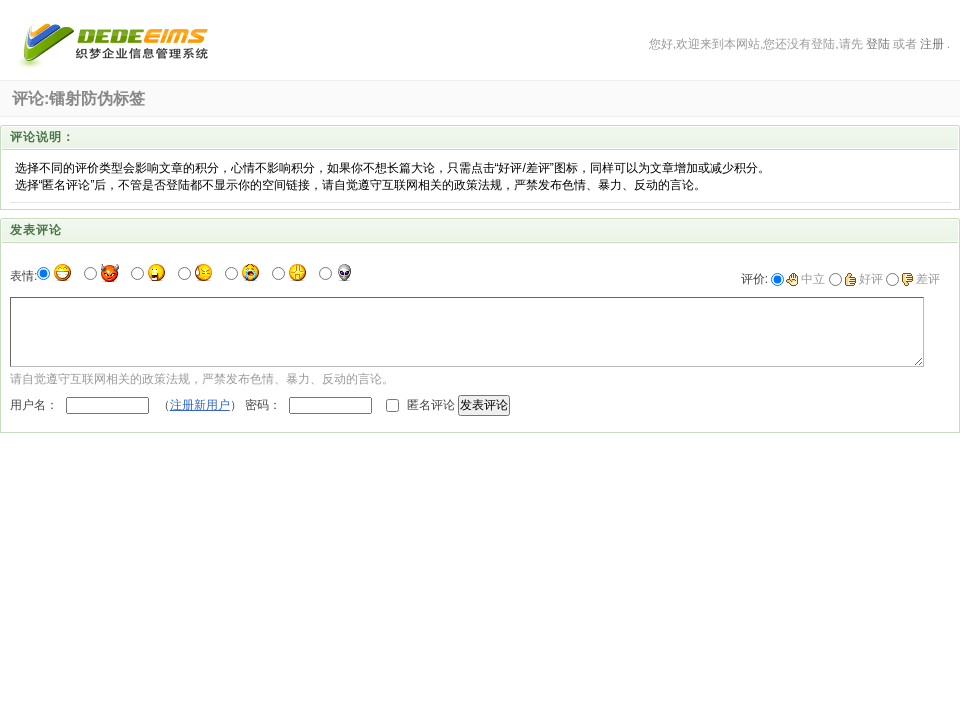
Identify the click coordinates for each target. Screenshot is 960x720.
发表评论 (484, 405)
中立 (805, 279)
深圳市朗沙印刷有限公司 (116, 44)
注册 (932, 44)
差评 (920, 279)
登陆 (878, 44)
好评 (863, 279)
